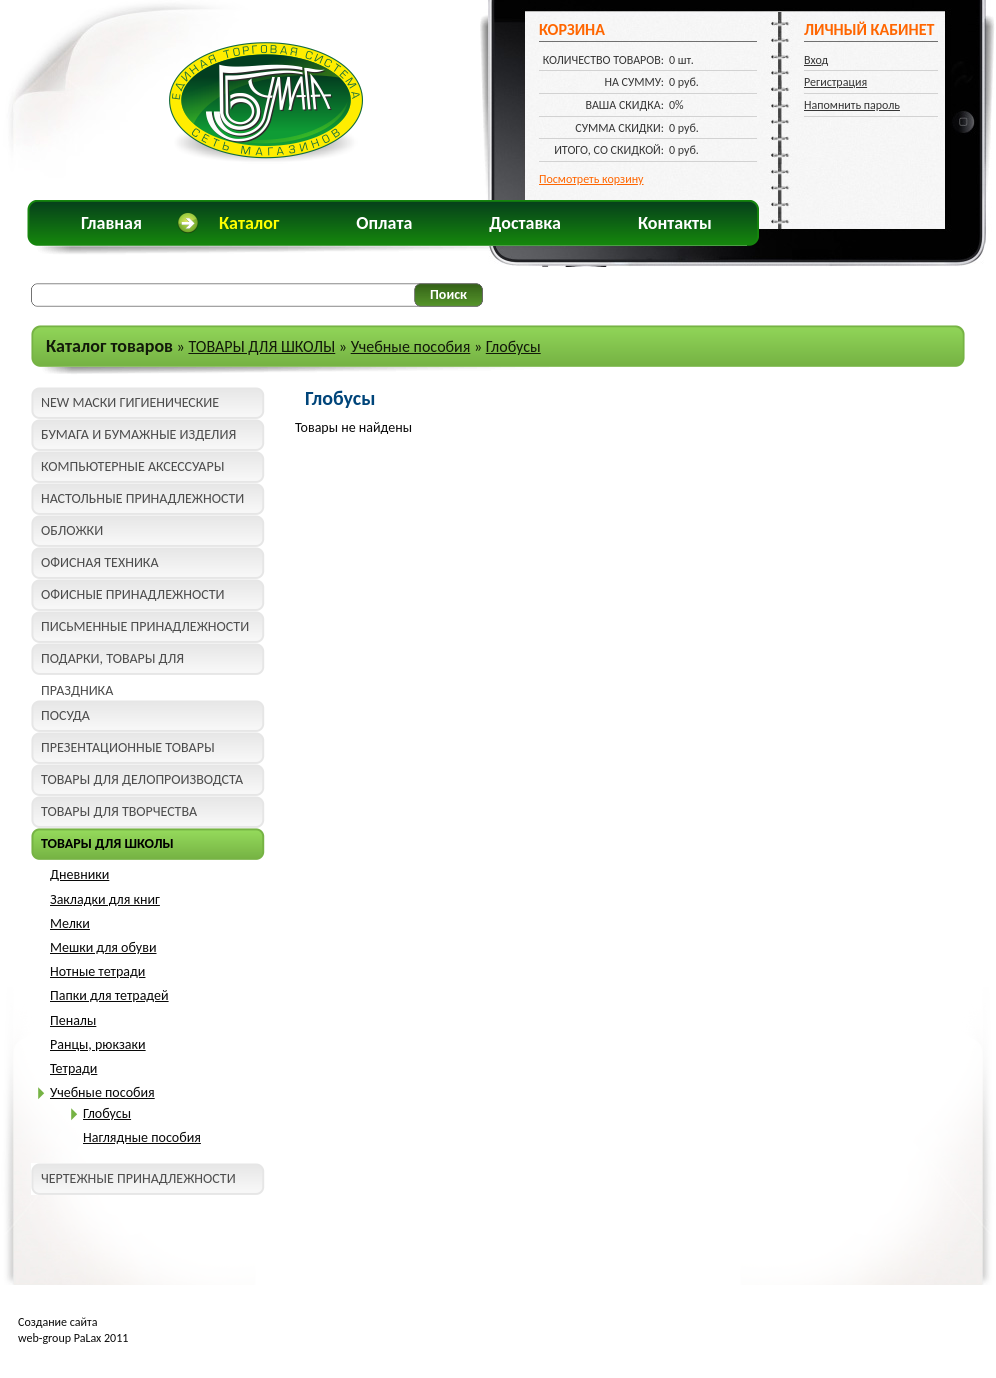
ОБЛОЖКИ (72, 530)
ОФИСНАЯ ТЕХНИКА (100, 562)
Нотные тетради (97, 971)
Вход (816, 60)
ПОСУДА (65, 715)
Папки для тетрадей (109, 995)
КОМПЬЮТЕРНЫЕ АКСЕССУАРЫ (132, 466)
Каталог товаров (109, 346)
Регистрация (835, 82)
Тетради (73, 1068)
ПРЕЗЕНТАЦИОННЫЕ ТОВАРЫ (128, 747)
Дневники (79, 874)
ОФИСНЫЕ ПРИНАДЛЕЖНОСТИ (132, 594)
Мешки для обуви (103, 947)
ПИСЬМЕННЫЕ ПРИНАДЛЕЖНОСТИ (145, 626)
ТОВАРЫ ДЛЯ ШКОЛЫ (261, 346)
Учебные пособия (411, 346)
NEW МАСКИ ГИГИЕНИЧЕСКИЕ (130, 402)
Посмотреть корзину (591, 179)
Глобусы (513, 346)
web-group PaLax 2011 (73, 1338)
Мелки (70, 923)
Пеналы (73, 1020)
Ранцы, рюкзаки (98, 1044)
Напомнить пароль (852, 105)
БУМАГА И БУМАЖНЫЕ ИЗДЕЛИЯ (138, 434)
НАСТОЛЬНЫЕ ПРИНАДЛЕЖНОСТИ (142, 498)
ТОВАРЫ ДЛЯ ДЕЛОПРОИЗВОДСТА (142, 779)
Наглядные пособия (142, 1137)
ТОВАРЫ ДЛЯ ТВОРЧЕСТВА (119, 811)
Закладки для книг (105, 899)
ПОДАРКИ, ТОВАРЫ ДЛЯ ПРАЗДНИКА (112, 662)
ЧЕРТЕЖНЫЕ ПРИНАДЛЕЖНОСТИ (138, 1178)
